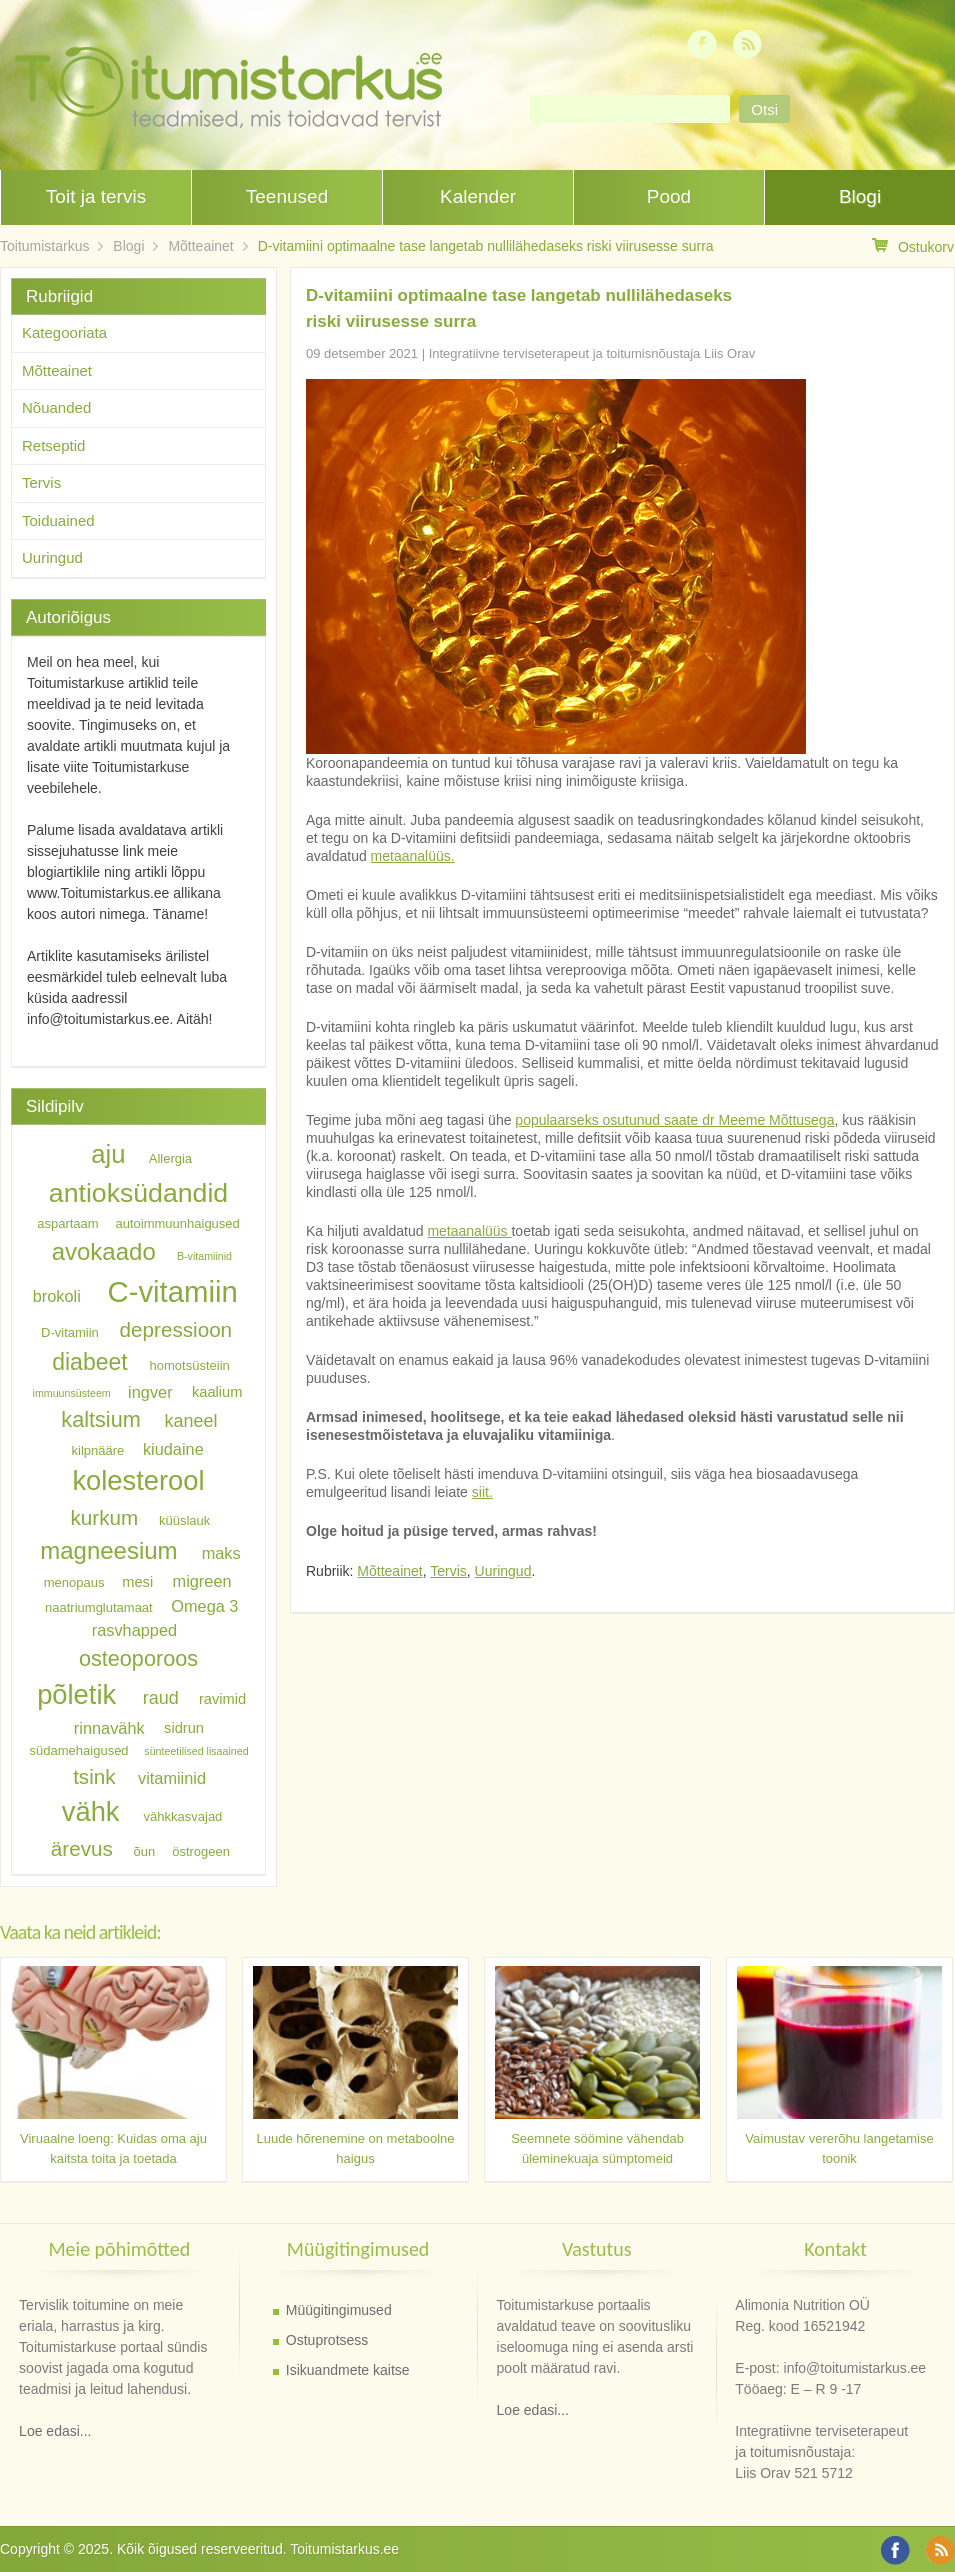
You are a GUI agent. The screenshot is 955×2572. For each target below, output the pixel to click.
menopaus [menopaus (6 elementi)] (74, 1582)
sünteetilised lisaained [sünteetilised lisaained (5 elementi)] (196, 1751)
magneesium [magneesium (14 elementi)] (108, 1550)
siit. (482, 1492)
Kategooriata (64, 332)
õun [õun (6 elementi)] (145, 1851)
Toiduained (58, 520)
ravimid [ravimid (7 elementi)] (222, 1699)
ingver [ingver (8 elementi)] (150, 1391)
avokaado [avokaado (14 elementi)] (104, 1251)
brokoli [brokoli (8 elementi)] (57, 1296)
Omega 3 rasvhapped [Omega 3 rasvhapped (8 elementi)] (165, 1617)
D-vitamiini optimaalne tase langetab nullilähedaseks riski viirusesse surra (486, 246)
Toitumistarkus (44, 246)
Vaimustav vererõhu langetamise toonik (839, 2148)
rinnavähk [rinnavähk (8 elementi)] (109, 1728)
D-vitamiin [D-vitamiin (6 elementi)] (70, 1332)
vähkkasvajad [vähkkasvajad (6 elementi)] (183, 1816)
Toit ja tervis (96, 196)
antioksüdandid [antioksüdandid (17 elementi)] (138, 1193)
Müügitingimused (339, 2310)
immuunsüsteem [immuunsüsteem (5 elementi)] (72, 1393)
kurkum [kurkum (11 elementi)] (105, 1517)
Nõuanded (56, 407)
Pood (669, 196)
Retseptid (53, 445)
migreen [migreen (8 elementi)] (202, 1581)
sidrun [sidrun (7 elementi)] (184, 1729)
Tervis (448, 1571)
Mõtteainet (200, 246)
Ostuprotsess (327, 2340)
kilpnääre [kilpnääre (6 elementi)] (98, 1449)
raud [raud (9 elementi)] (161, 1698)
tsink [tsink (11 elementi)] (94, 1776)
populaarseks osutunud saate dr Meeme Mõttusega (674, 1120)
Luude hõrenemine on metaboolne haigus (355, 2148)
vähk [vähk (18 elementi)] (91, 1811)
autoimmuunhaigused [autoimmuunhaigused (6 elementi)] (178, 1223)
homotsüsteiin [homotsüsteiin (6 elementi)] (190, 1365)
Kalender (478, 196)
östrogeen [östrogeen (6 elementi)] (201, 1851)
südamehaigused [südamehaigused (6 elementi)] (79, 1750)
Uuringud (503, 1571)
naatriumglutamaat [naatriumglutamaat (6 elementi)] (99, 1606)
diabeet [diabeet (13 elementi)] (89, 1362)
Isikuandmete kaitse (348, 2370)
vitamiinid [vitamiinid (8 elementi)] (172, 1778)
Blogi (860, 196)
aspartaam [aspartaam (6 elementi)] (67, 1223)
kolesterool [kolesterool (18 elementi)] (138, 1480)
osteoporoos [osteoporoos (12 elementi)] (138, 1657)
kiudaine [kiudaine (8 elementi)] (173, 1448)
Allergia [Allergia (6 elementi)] (170, 1158)
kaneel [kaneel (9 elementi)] (190, 1421)
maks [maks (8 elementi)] (221, 1553)
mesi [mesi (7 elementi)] (137, 1582)
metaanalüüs (469, 1231)
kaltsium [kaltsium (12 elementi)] (100, 1419)
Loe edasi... (55, 2431)
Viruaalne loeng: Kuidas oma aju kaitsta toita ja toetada (113, 2148)
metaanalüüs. (413, 856)
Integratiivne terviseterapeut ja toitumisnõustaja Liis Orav (592, 353)
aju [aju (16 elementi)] (108, 1154)
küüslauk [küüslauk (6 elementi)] (184, 1520)
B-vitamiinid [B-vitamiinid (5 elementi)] (204, 1256)
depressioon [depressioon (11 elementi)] (176, 1329)
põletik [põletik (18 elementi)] (76, 1694)
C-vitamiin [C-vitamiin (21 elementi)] (172, 1291)
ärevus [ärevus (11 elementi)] (82, 1848)
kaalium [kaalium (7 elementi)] (217, 1392)
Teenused (287, 196)
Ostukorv (913, 246)
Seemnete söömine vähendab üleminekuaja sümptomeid (597, 2148)
